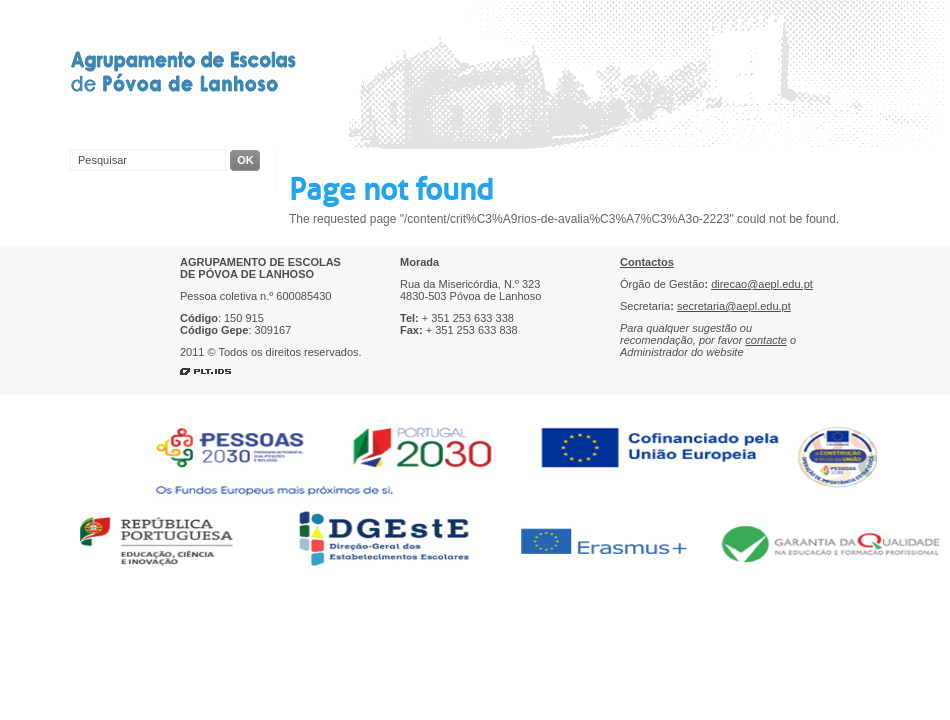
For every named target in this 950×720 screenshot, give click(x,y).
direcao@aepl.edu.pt (762, 284)
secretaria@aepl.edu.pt (734, 306)
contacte (766, 340)
